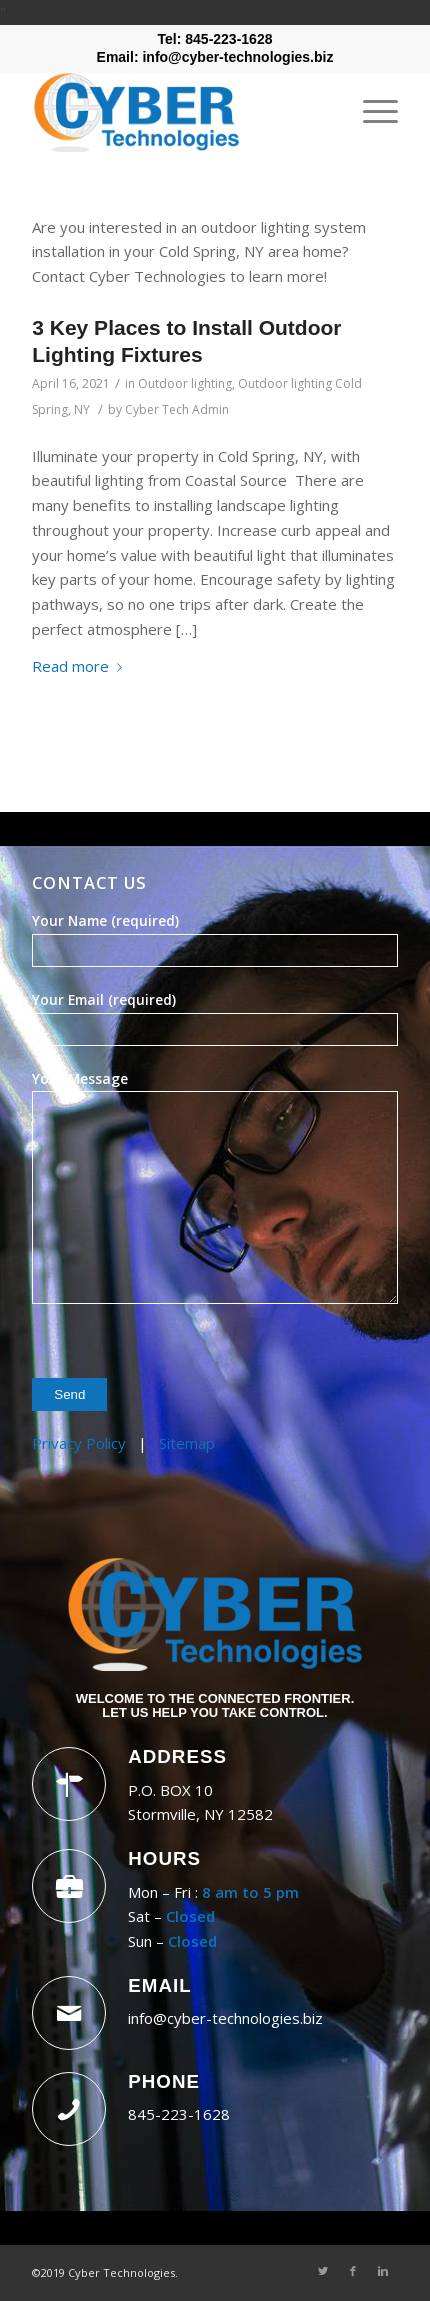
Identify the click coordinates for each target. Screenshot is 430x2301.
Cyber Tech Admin (177, 409)
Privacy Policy (79, 1443)
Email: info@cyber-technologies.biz (215, 57)
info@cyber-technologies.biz (225, 2018)
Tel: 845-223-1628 (215, 39)
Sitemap (187, 1443)
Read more (81, 666)
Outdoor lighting (185, 383)
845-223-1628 (179, 2114)
